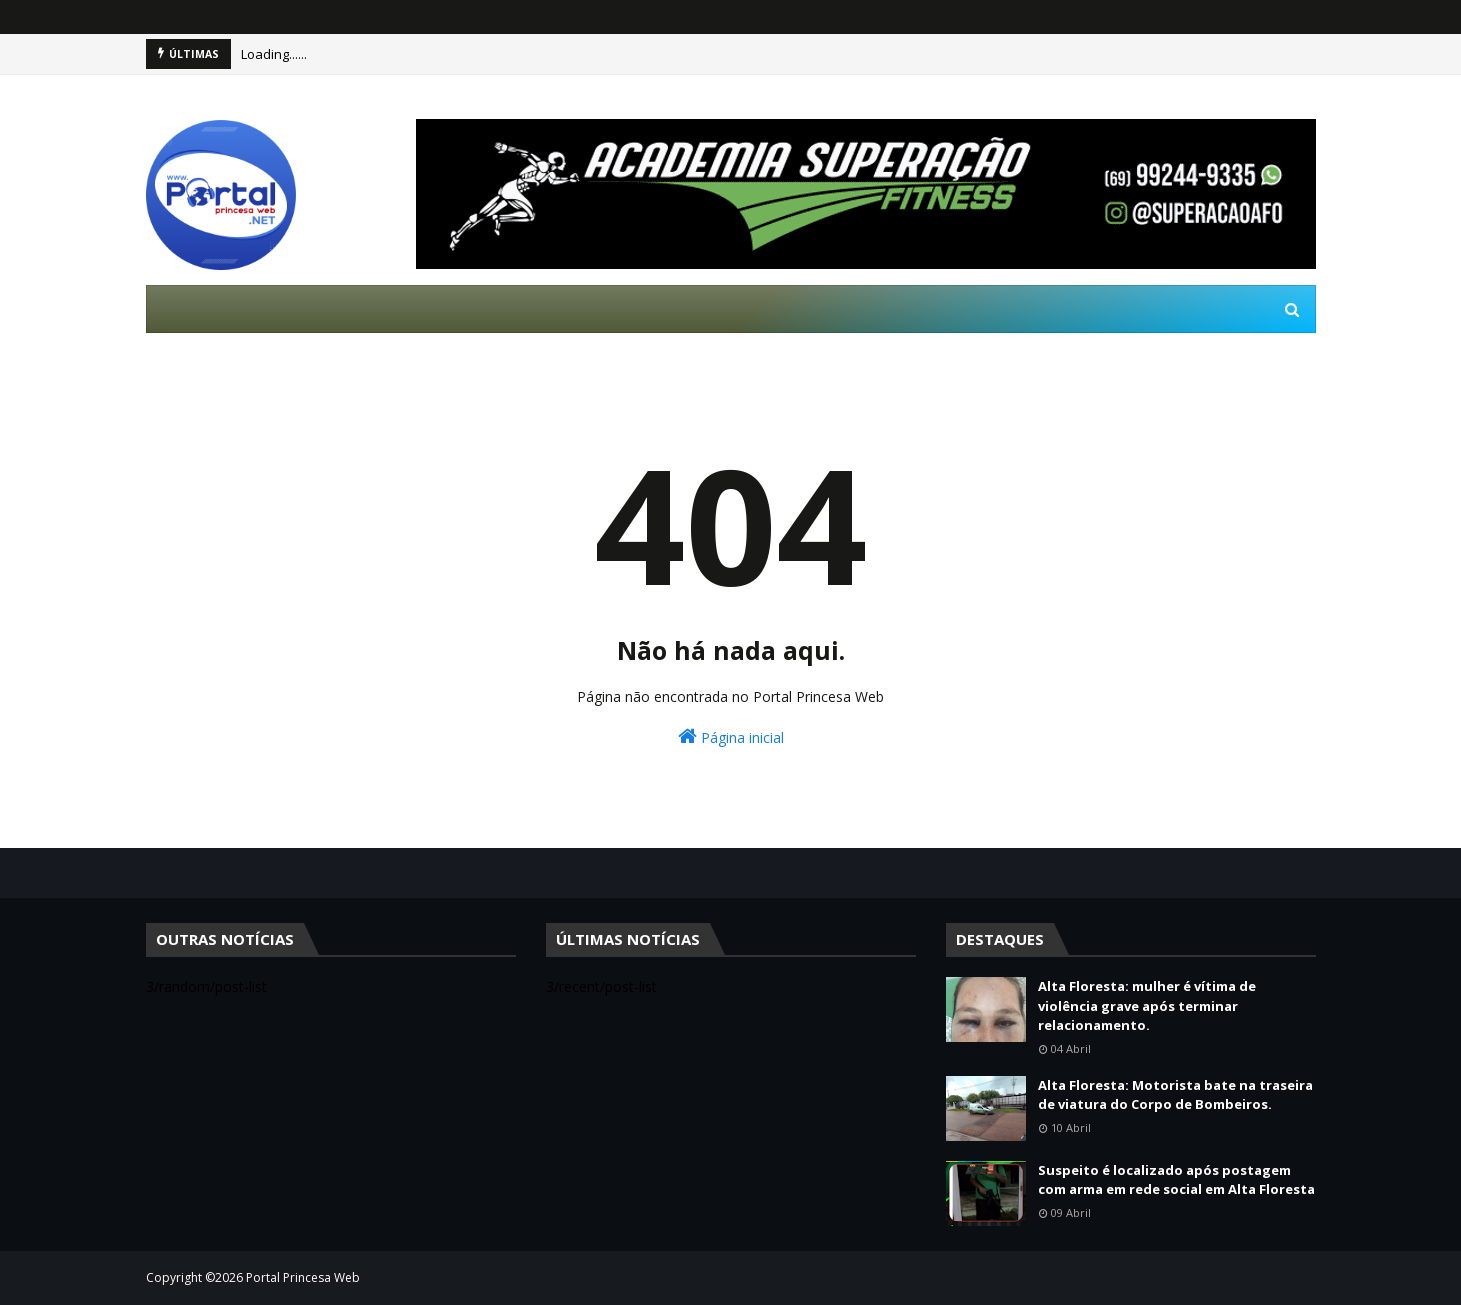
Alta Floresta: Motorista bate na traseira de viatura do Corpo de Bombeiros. (1175, 1095)
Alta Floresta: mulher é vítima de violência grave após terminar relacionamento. (1147, 1005)
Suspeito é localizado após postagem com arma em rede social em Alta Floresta (1176, 1180)
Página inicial (731, 736)
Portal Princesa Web (303, 1277)
